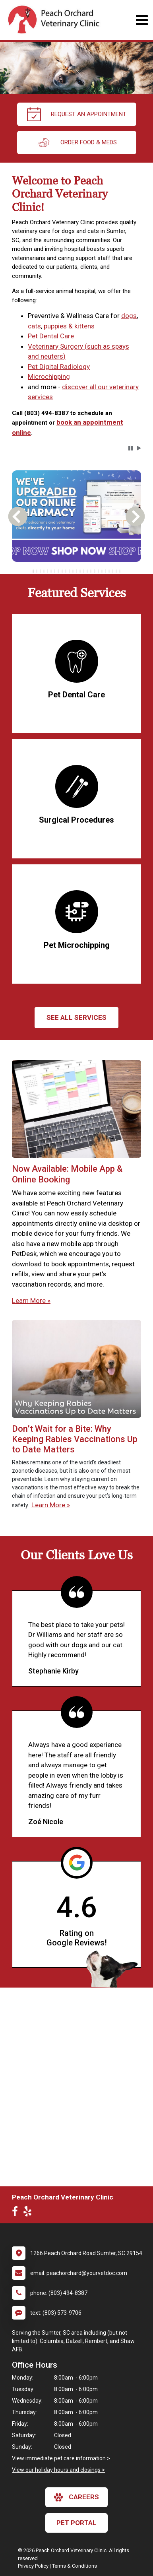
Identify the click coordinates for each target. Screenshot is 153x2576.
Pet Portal (76, 2523)
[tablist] (76, 571)
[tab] (33, 571)
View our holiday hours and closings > (58, 2470)
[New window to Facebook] (17, 2213)
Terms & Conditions (74, 2566)
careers (76, 2497)
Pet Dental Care (51, 336)
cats (34, 326)
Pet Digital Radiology (59, 367)
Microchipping (49, 376)
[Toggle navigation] (142, 20)
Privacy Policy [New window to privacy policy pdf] (33, 2566)
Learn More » (31, 1301)
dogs (129, 316)
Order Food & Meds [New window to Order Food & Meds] (77, 142)
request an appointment (76, 114)
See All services (76, 1017)
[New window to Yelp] (29, 2213)
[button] (130, 448)
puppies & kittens (69, 326)
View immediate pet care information (59, 2458)
